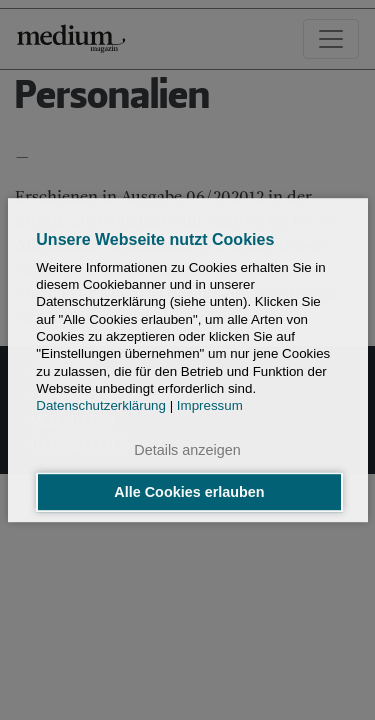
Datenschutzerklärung (101, 405)
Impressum (210, 405)
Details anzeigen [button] (187, 451)
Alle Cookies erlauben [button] (189, 492)
